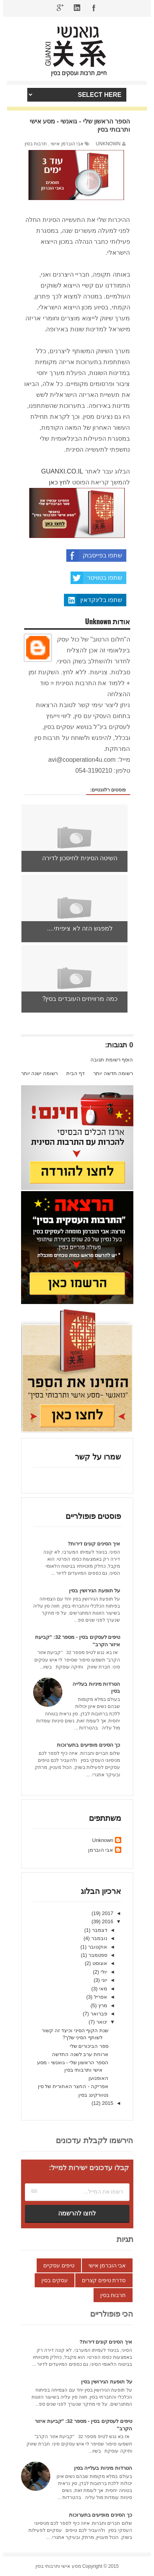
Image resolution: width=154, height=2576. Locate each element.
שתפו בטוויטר (96, 578)
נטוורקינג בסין (93, 2095)
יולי (103, 1972)
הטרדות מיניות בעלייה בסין (103, 2468)
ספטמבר (97, 1955)
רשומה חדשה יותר (113, 1073)
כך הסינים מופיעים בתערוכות (88, 1745)
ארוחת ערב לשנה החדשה (80, 2054)
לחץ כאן (59, 482)
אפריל (99, 1997)
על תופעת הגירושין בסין (94, 1590)
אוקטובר (97, 1947)
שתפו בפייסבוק (94, 555)
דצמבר (98, 1930)
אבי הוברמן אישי (67, 143)
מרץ (102, 2005)
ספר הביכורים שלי (89, 2046)
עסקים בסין (54, 2280)
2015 (107, 2103)
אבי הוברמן (100, 1850)
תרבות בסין (36, 143)
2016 (107, 1921)
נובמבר (98, 1938)
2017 (107, 1913)
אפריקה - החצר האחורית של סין (73, 2086)
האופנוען (98, 2078)
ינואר (101, 2022)
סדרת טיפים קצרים (104, 2280)
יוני (103, 1980)
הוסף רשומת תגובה (111, 1060)
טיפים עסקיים (58, 2265)
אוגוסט (99, 1963)
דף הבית (75, 1073)
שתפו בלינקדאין (93, 600)
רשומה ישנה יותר (39, 1073)
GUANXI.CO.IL (62, 471)
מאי (102, 1989)
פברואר (98, 2014)
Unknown (102, 1840)
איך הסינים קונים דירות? (93, 1544)
